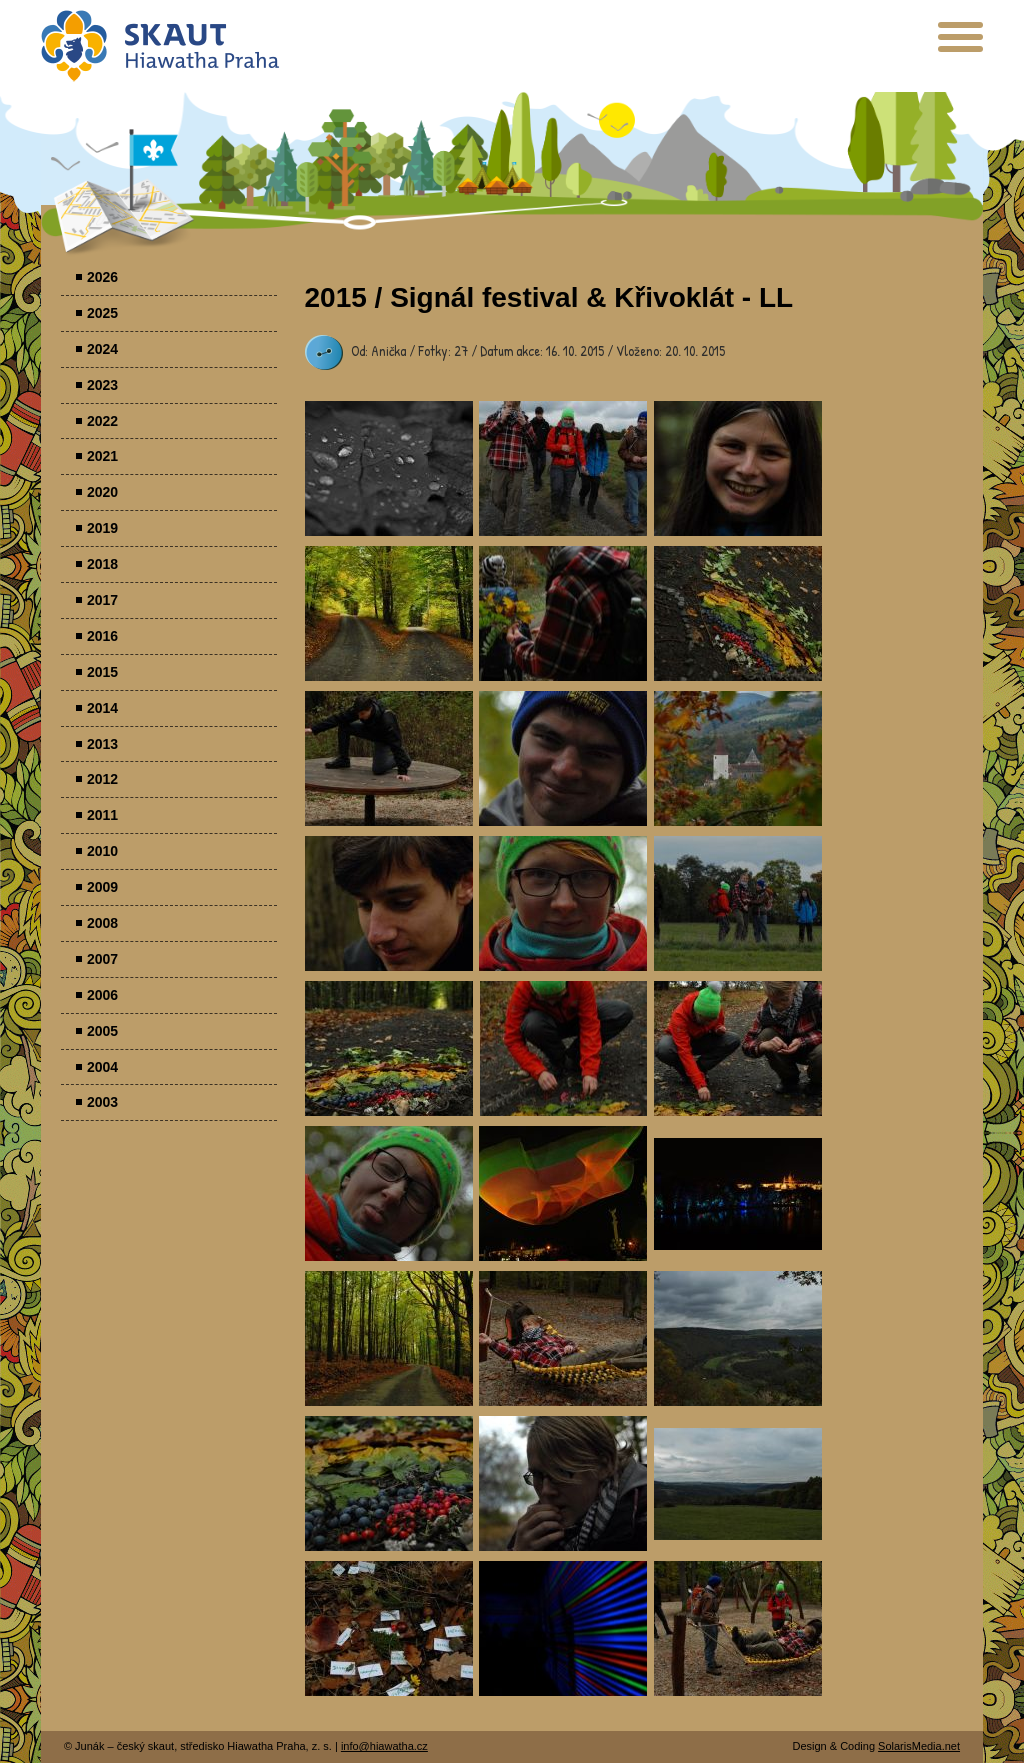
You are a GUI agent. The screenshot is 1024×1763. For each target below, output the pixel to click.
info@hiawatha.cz (384, 1746)
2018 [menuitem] (102, 564)
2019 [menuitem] (102, 528)
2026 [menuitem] (102, 277)
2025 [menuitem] (102, 313)
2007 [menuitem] (102, 959)
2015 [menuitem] (102, 672)
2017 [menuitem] (102, 600)
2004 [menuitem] (102, 1067)
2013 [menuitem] (102, 744)
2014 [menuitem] (102, 708)
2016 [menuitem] (102, 636)
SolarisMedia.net (919, 1746)
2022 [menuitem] (102, 421)
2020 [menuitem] (102, 492)
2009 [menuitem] (102, 887)
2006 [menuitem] (102, 995)
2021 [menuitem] (102, 456)
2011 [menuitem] (102, 815)
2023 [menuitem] (102, 385)
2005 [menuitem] (102, 1031)
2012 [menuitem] (102, 779)
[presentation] (960, 44)
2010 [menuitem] (102, 851)
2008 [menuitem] (102, 923)
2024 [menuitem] (102, 349)
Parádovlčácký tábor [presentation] (389, 468)
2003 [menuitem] (102, 1102)
